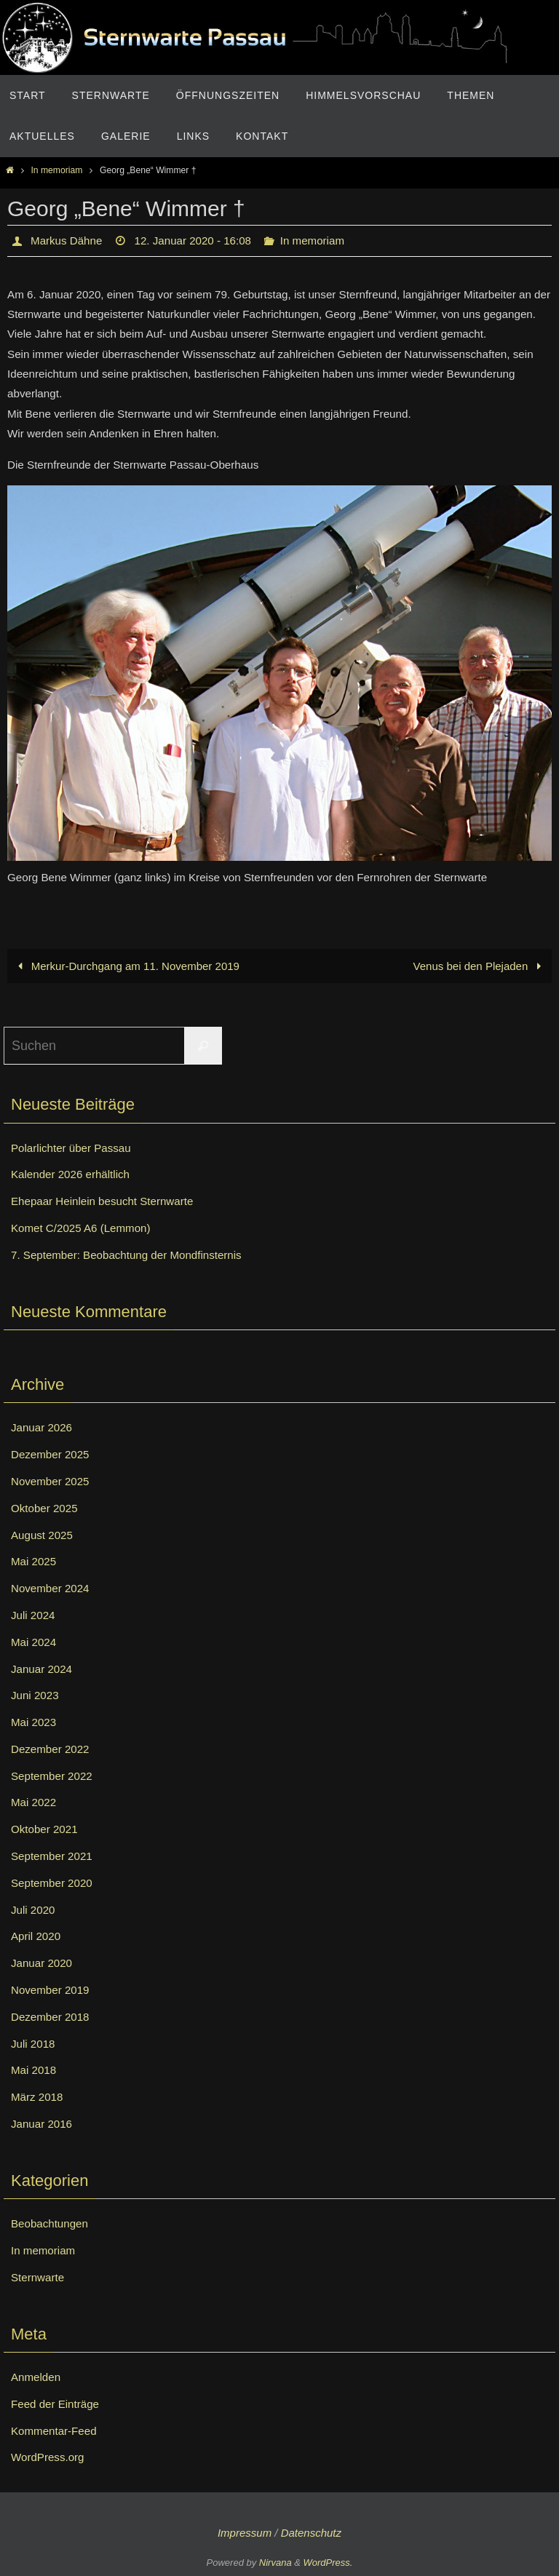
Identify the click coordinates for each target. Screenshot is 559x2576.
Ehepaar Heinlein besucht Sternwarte (107, 1201)
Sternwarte (39, 2277)
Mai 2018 (35, 2070)
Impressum (244, 2533)
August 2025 (43, 1535)
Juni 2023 (36, 1696)
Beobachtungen (51, 2224)
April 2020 (37, 1937)
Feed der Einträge (57, 2404)
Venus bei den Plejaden (478, 966)
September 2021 (54, 1856)
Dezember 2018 (52, 2017)
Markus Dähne (68, 240)
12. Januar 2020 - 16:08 (200, 240)
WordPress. (328, 2562)
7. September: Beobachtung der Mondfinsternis (133, 1255)
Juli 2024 (34, 1615)
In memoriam (56, 170)
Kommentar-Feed (56, 2431)
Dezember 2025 (52, 1454)
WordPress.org (49, 2458)
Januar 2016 (43, 2124)
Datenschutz (311, 2533)
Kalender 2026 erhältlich (74, 1175)
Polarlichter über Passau (74, 1148)
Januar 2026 (43, 1428)
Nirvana (275, 2562)
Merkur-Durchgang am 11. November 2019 (127, 966)
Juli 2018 (34, 2044)
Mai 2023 (35, 1722)
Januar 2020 (43, 1963)
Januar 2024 (43, 1669)
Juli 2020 (34, 1910)
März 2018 (38, 2097)
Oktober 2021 (46, 1830)
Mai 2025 (35, 1562)
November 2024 (52, 1588)
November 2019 (52, 1990)
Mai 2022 (35, 1803)
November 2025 (52, 1481)
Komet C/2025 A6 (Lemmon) (85, 1228)
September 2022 (54, 1776)
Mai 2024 (35, 1642)
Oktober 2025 (46, 1508)
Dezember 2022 (52, 1749)
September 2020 (54, 1883)
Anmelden (37, 2377)
